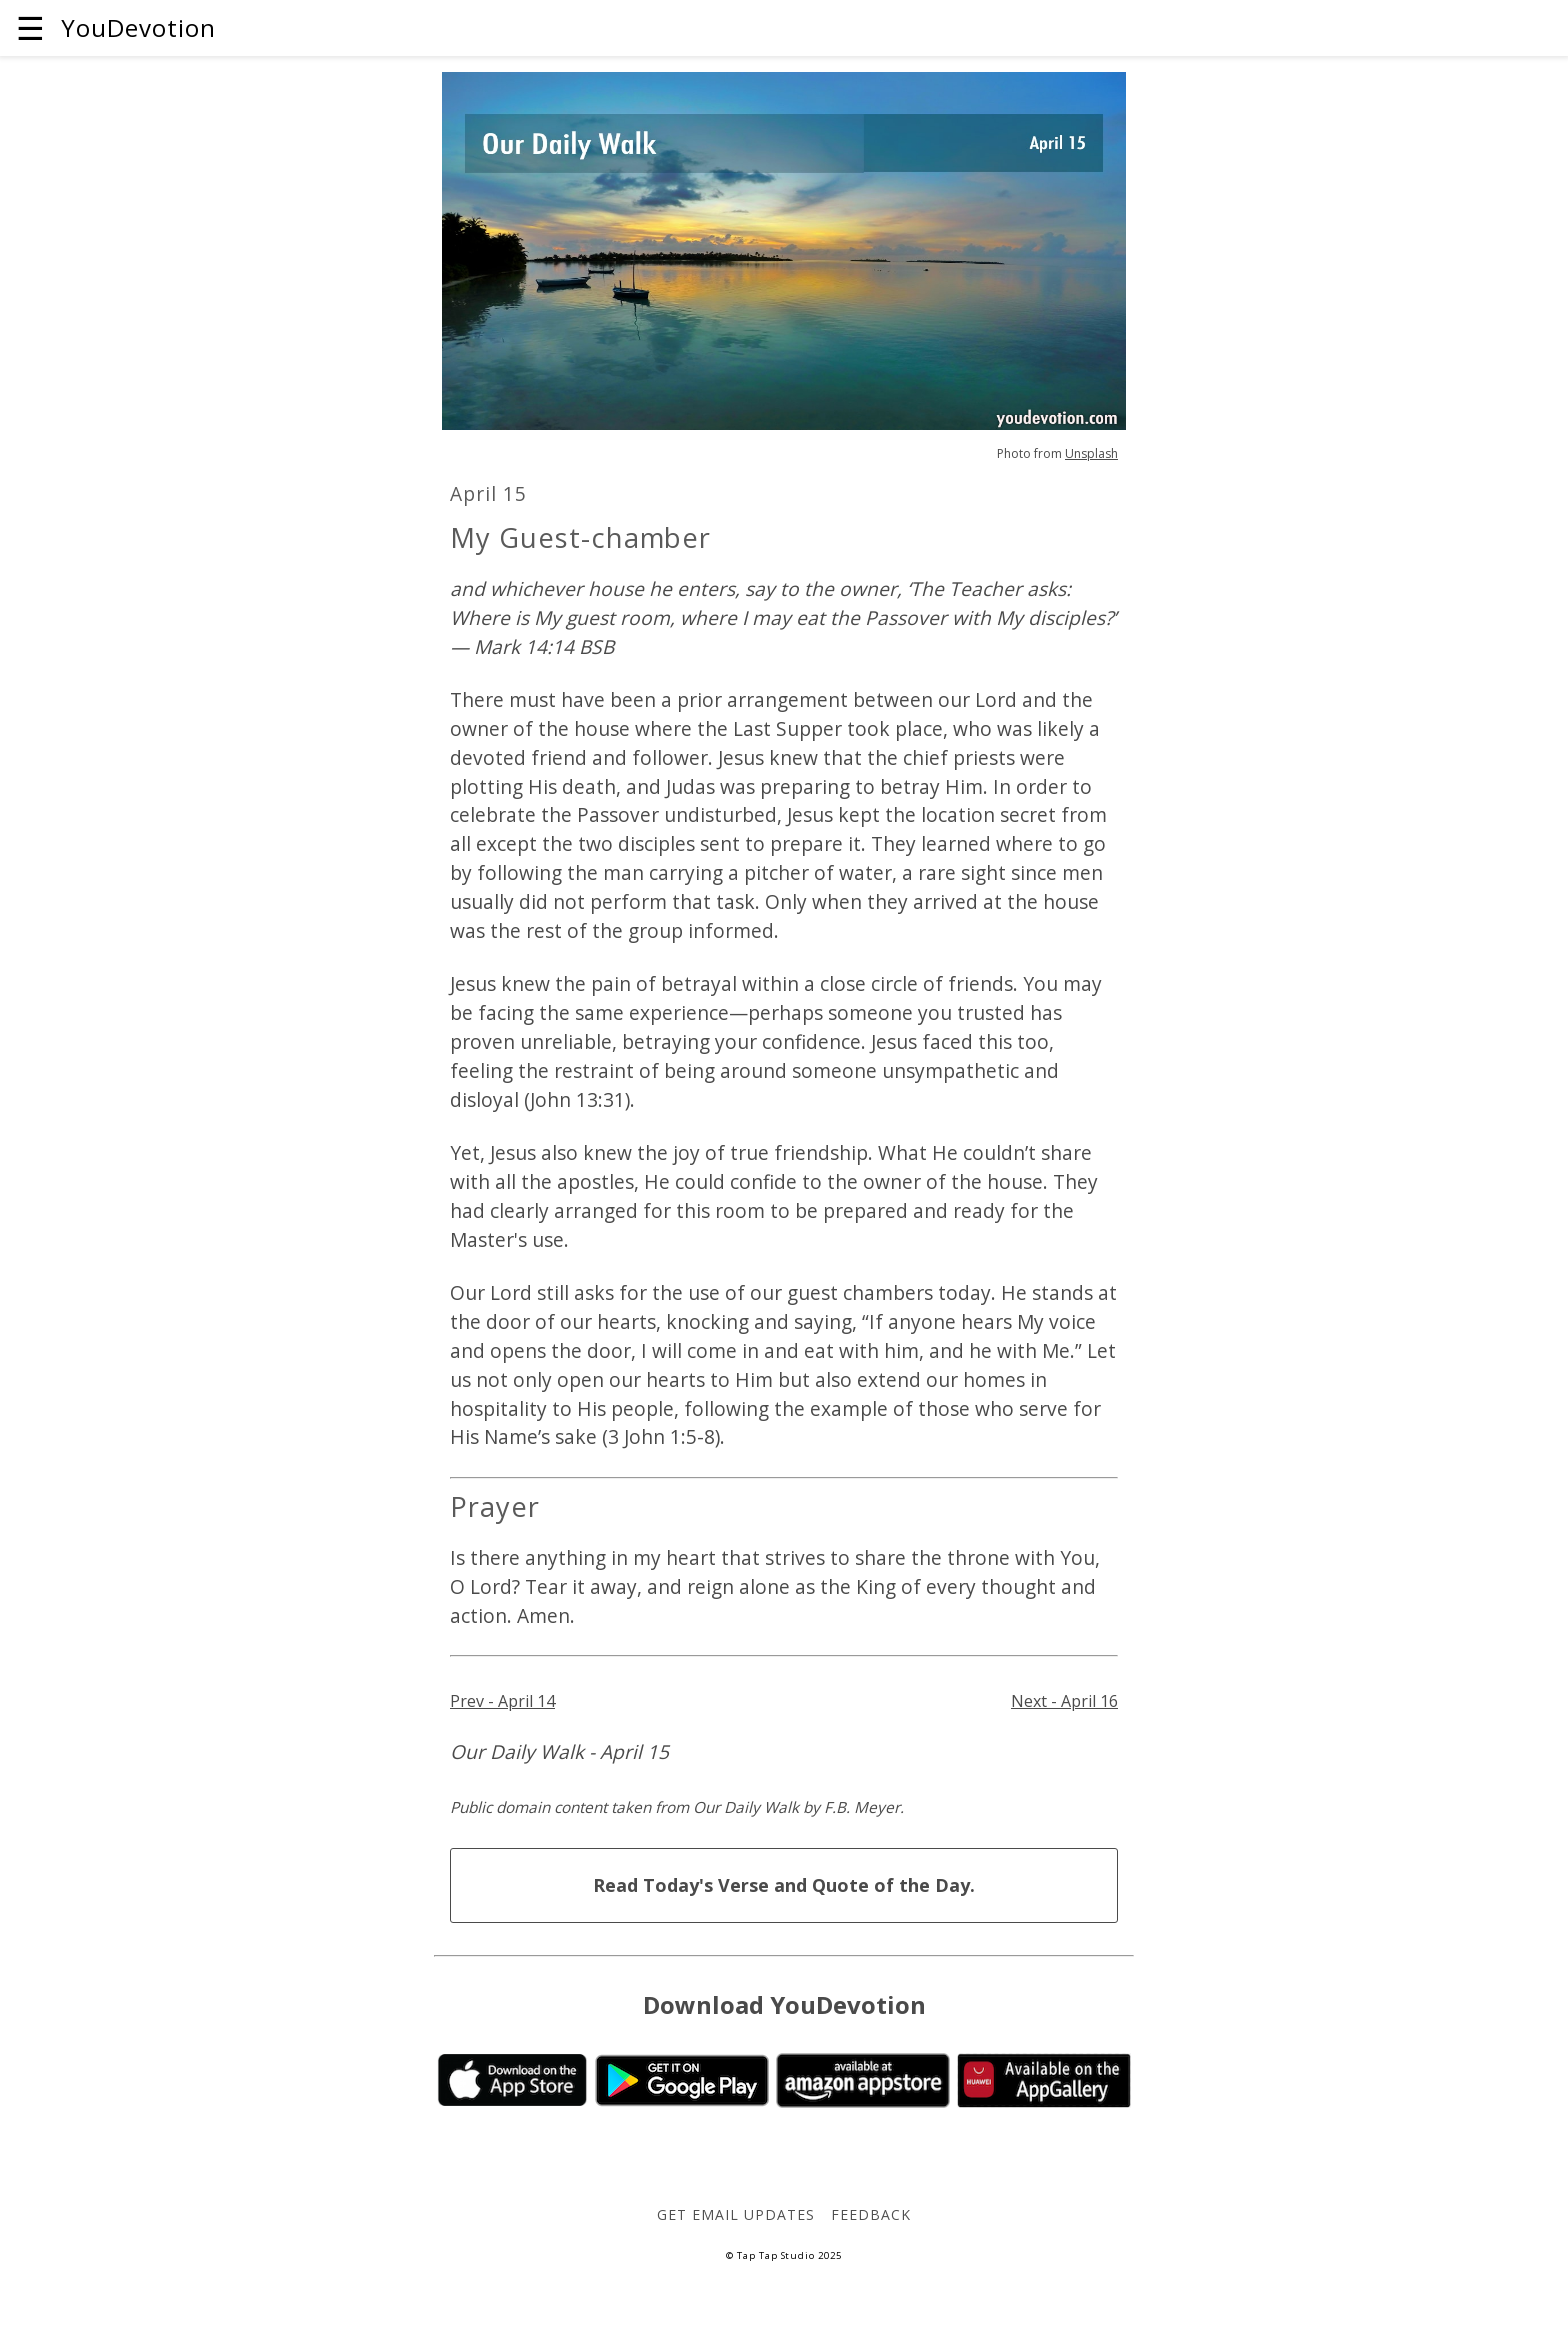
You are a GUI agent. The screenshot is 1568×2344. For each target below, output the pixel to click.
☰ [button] (30, 27)
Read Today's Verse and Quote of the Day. (784, 1885)
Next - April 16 (1064, 1701)
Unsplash (1091, 453)
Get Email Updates (735, 2214)
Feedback (871, 2214)
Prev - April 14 (502, 1701)
